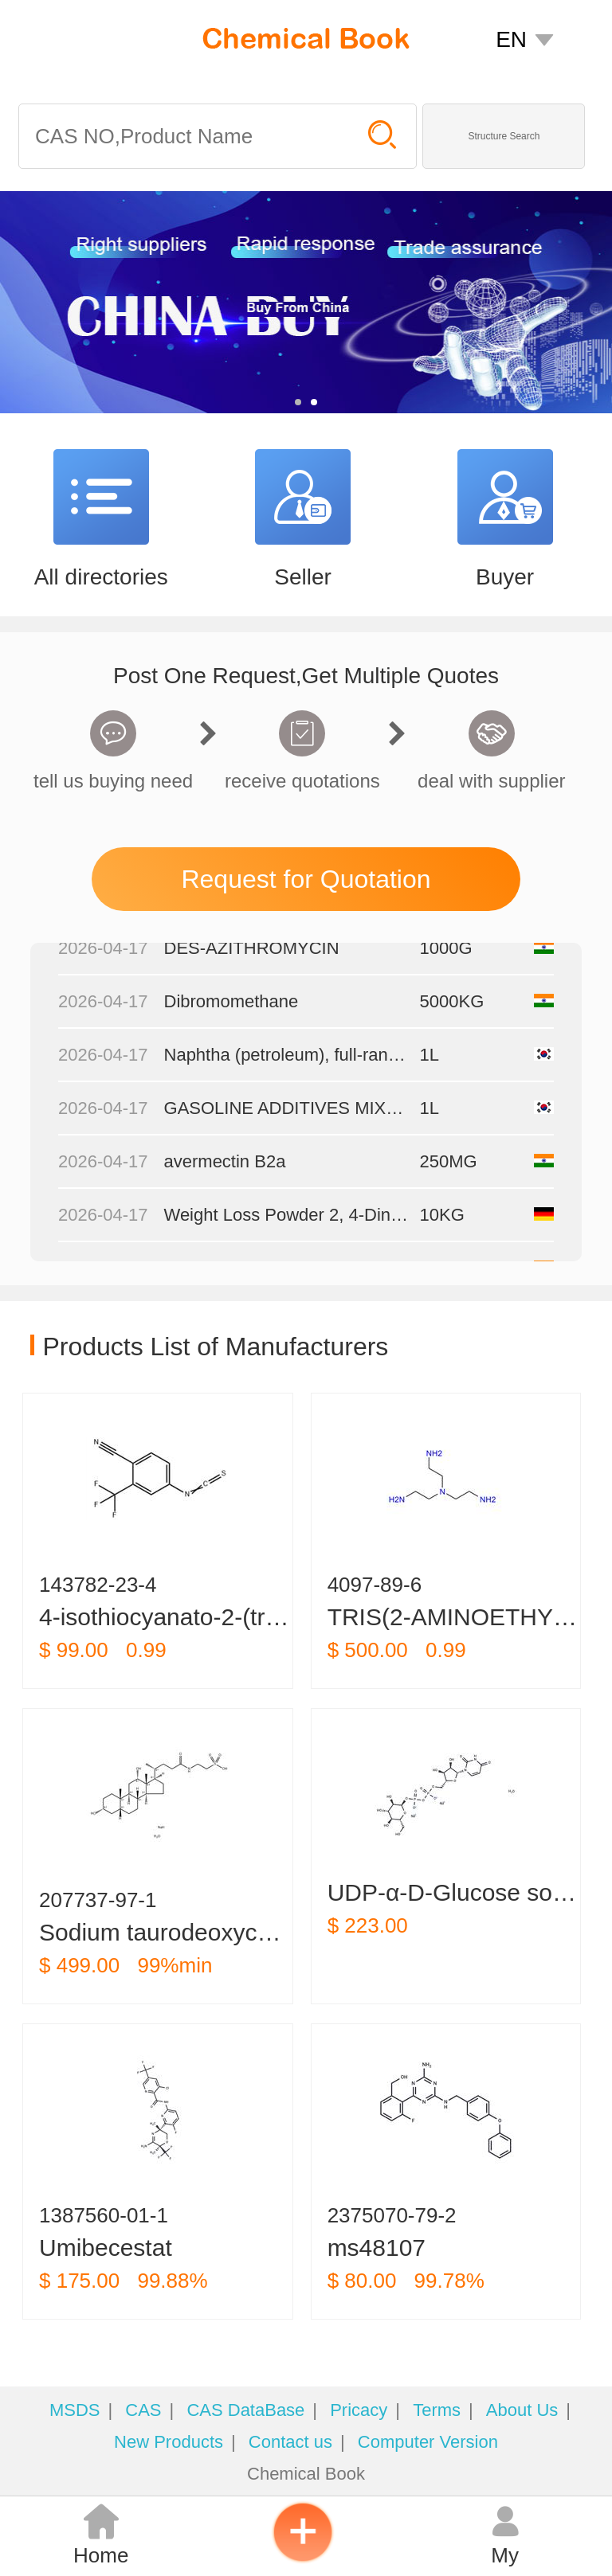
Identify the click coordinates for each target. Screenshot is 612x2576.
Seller (303, 577)
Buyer (505, 577)
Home (100, 2535)
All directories (101, 577)
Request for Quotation (305, 879)
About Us (522, 2410)
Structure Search (503, 136)
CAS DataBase (245, 2410)
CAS (143, 2410)
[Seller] (302, 503)
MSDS (74, 2410)
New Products (168, 2442)
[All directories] (101, 503)
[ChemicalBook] (306, 38)
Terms (437, 2410)
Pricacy (358, 2410)
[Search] (185, 136)
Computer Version (428, 2442)
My (505, 2535)
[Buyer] (505, 503)
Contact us (290, 2442)
